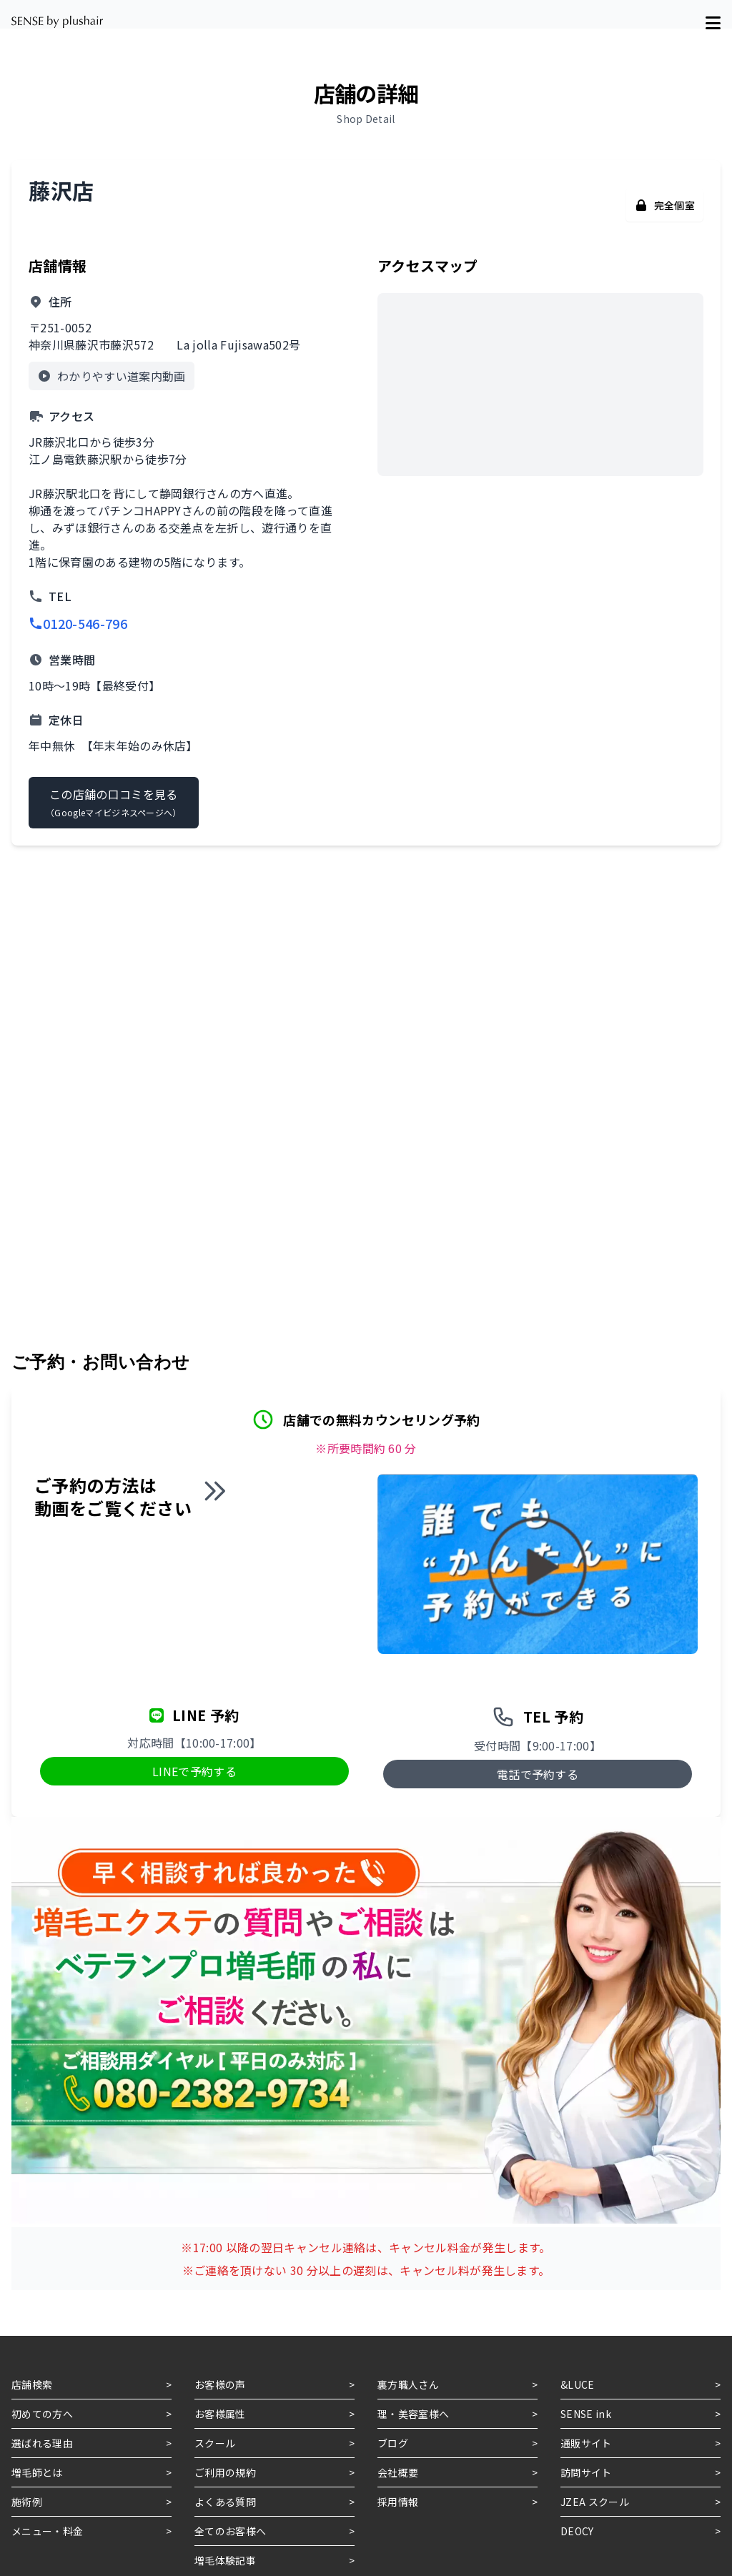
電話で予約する (537, 1774)
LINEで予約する (194, 1771)
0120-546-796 (78, 623)
